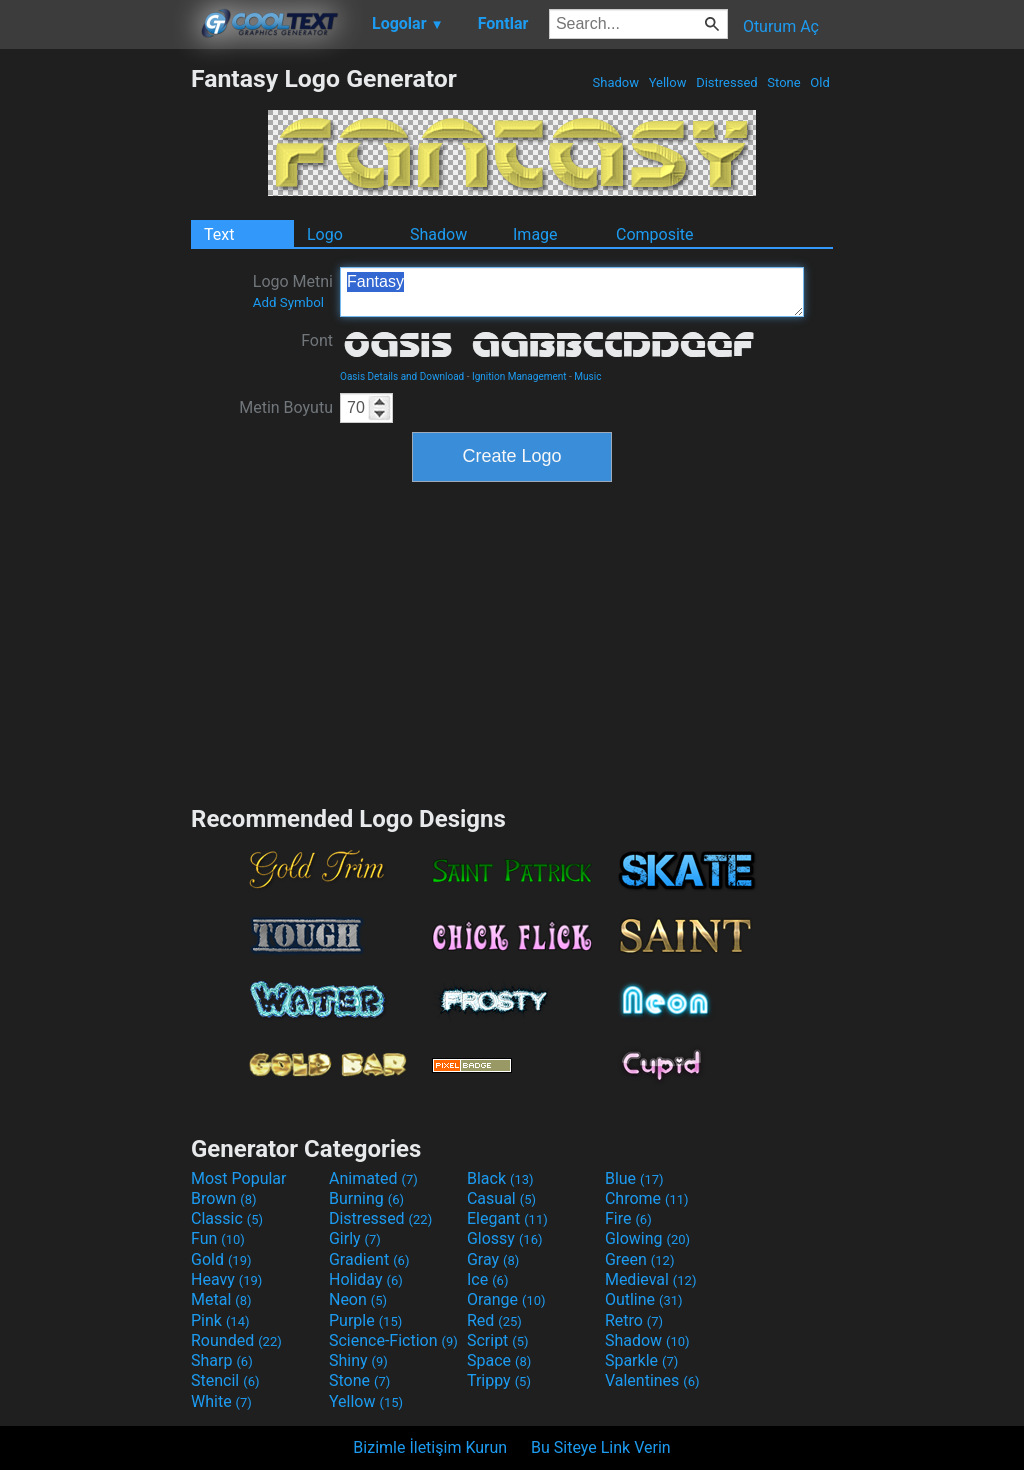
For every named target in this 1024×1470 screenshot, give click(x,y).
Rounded (236, 1340)
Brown (223, 1198)
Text (219, 234)
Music (587, 376)
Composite (655, 234)
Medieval (651, 1279)
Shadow (615, 82)
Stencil (225, 1380)
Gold (221, 1259)
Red (494, 1320)
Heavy (226, 1279)
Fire (628, 1218)
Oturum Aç (781, 26)
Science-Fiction (393, 1340)
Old (820, 82)
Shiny (358, 1360)
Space (499, 1360)
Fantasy (572, 292)
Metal (221, 1299)
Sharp (222, 1360)
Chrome (647, 1198)
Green (640, 1259)
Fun (218, 1238)
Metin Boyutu (286, 407)
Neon (358, 1299)
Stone (784, 82)
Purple (365, 1320)
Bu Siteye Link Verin (601, 1447)
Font (317, 340)
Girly (355, 1238)
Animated (373, 1178)
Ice (487, 1279)
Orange (506, 1299)
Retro (634, 1320)
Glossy (505, 1238)
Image (535, 234)
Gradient (369, 1259)
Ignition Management (519, 376)
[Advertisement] (95, 364)
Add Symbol (288, 302)
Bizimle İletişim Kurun (430, 1447)
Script (498, 1340)
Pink (220, 1320)
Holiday (366, 1279)
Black (500, 1178)
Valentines (652, 1380)
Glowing (647, 1238)
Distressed (727, 82)
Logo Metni (293, 291)
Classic (227, 1218)
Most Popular (239, 1178)
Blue (634, 1178)
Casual (501, 1198)
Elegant (507, 1218)
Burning (366, 1198)
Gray (493, 1259)
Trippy (499, 1380)
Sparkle (641, 1360)
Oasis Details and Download (402, 376)
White (221, 1401)
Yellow (667, 82)
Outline (644, 1299)
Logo (325, 234)
